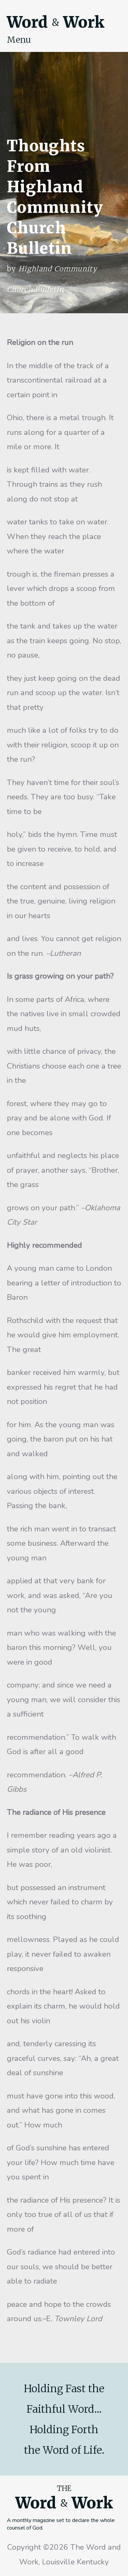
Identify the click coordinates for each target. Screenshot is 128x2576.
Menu (19, 39)
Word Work (55, 22)
